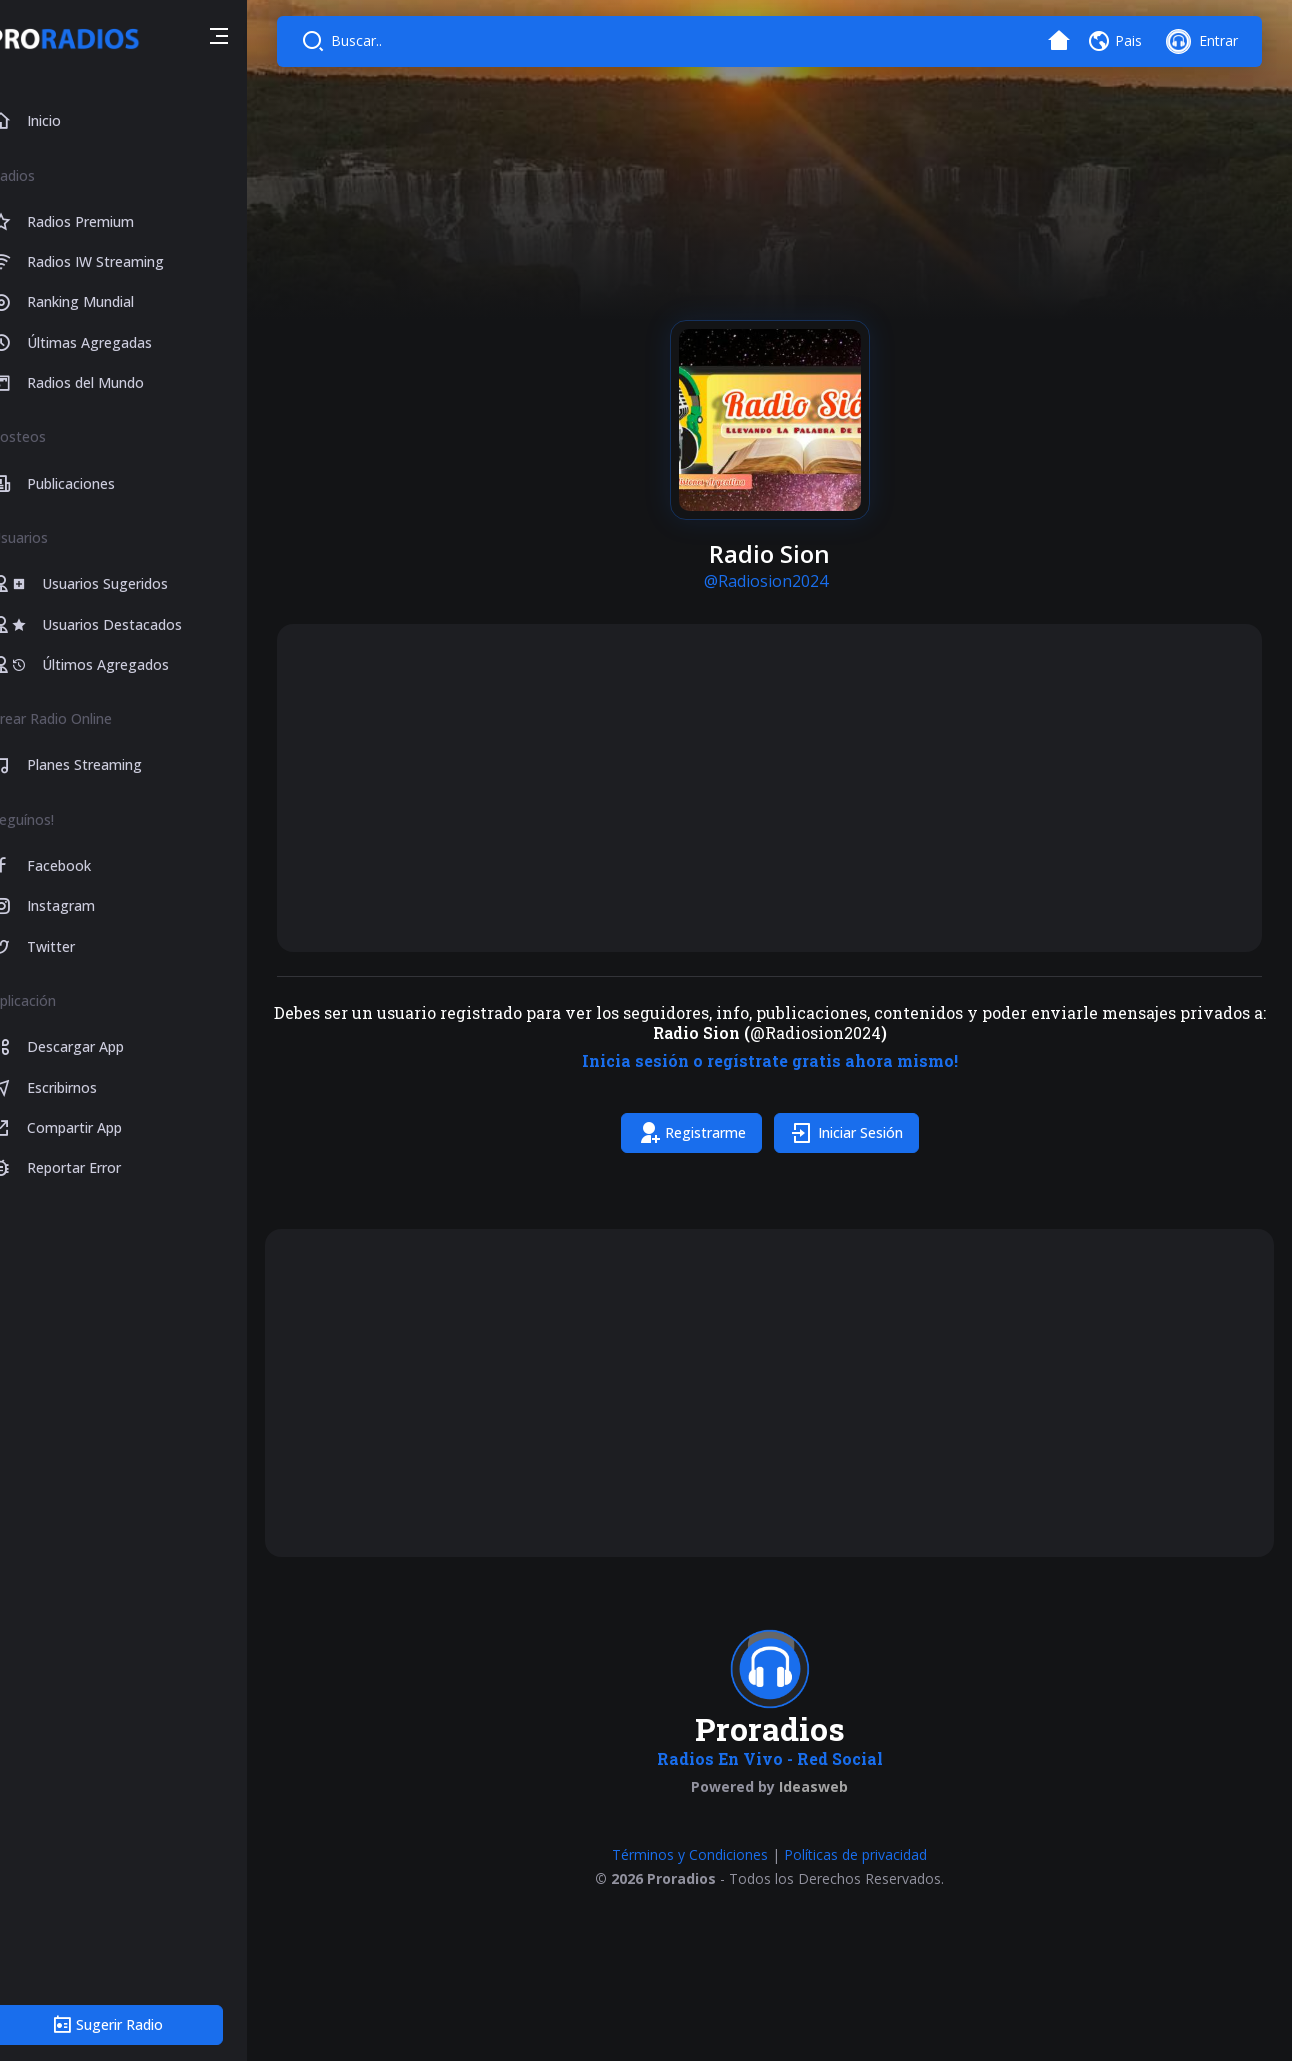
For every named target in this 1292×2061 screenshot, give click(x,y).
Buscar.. (391, 40)
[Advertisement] (786, 788)
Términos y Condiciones (707, 1874)
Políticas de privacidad (872, 1874)
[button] (252, 38)
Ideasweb (830, 1806)
